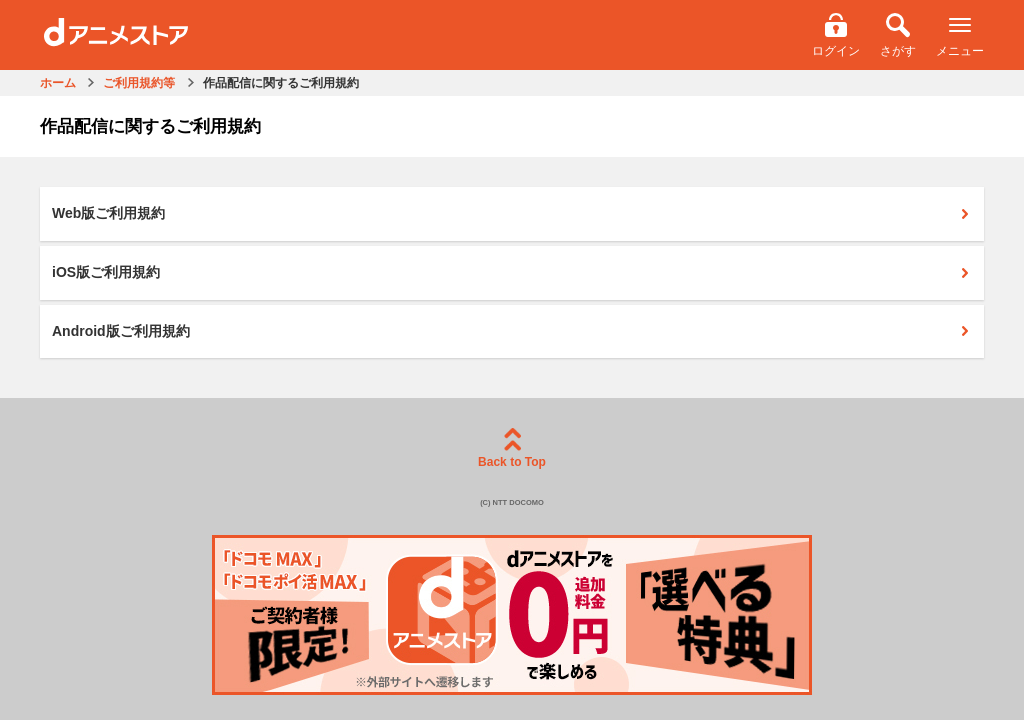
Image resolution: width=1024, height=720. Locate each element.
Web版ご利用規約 (511, 213)
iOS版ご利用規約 (511, 272)
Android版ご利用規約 (511, 331)
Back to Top (512, 448)
